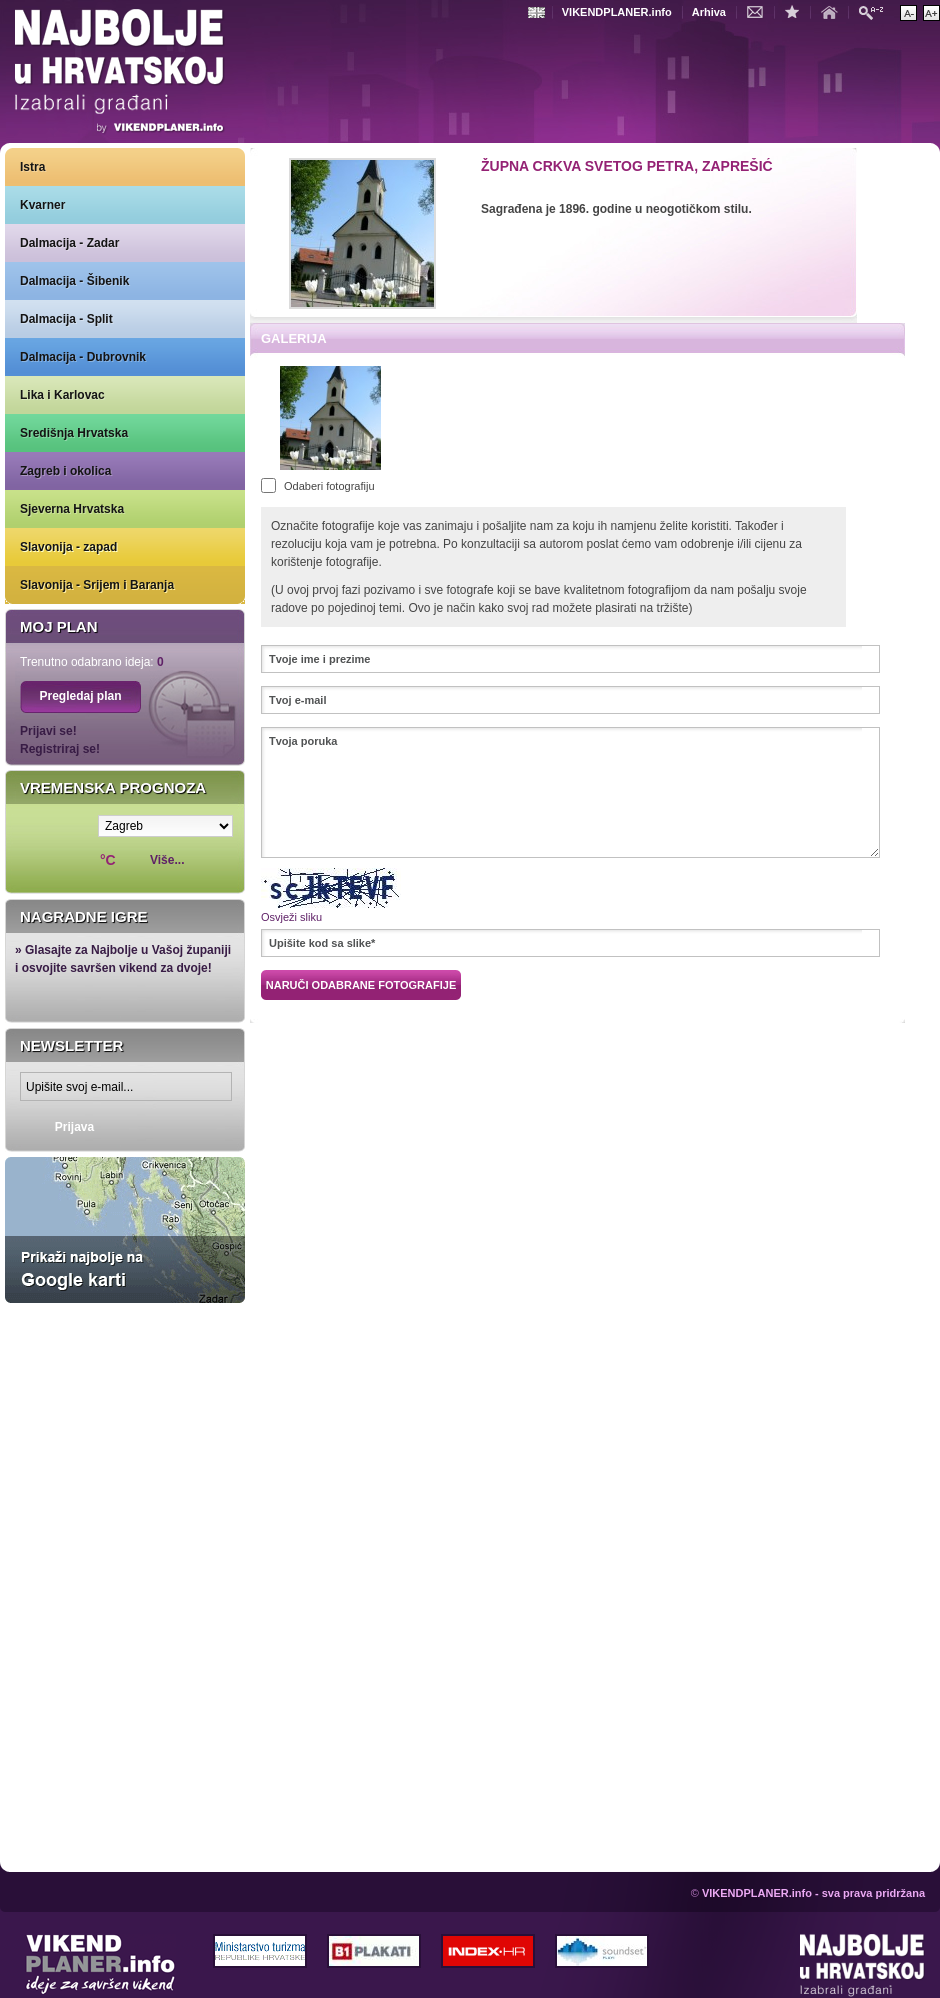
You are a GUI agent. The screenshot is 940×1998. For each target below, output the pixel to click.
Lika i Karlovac (62, 395)
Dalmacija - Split (66, 319)
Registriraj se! (60, 749)
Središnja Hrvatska (74, 433)
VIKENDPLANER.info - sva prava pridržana (813, 1893)
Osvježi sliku (291, 917)
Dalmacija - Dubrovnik (83, 357)
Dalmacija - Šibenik (74, 281)
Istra (32, 167)
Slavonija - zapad (68, 547)
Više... (167, 860)
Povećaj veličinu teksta (931, 13)
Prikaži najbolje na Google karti (125, 1230)
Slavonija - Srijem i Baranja (97, 585)
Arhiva (709, 12)
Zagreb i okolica (65, 471)
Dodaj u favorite (797, 11)
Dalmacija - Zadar (69, 243)
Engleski (539, 12)
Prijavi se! (48, 731)
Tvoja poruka (570, 792)
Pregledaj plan (80, 696)
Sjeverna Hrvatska (72, 509)
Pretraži (876, 11)
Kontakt (760, 11)
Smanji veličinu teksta (908, 13)
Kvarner (42, 205)
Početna (834, 11)
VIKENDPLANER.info (617, 12)
